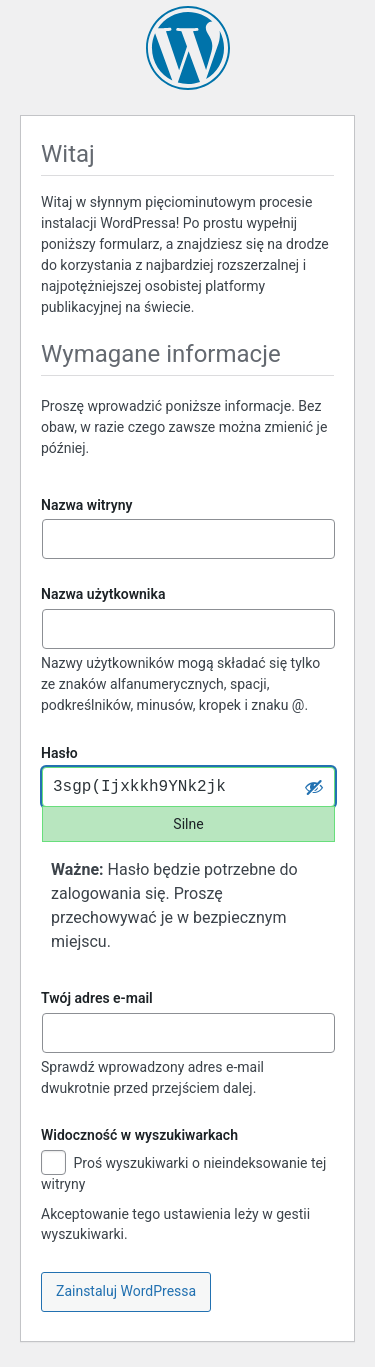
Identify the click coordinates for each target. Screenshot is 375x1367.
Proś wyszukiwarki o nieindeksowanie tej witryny (183, 1173)
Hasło (59, 753)
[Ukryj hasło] (314, 787)
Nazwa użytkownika (103, 594)
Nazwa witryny (86, 505)
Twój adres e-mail (97, 998)
